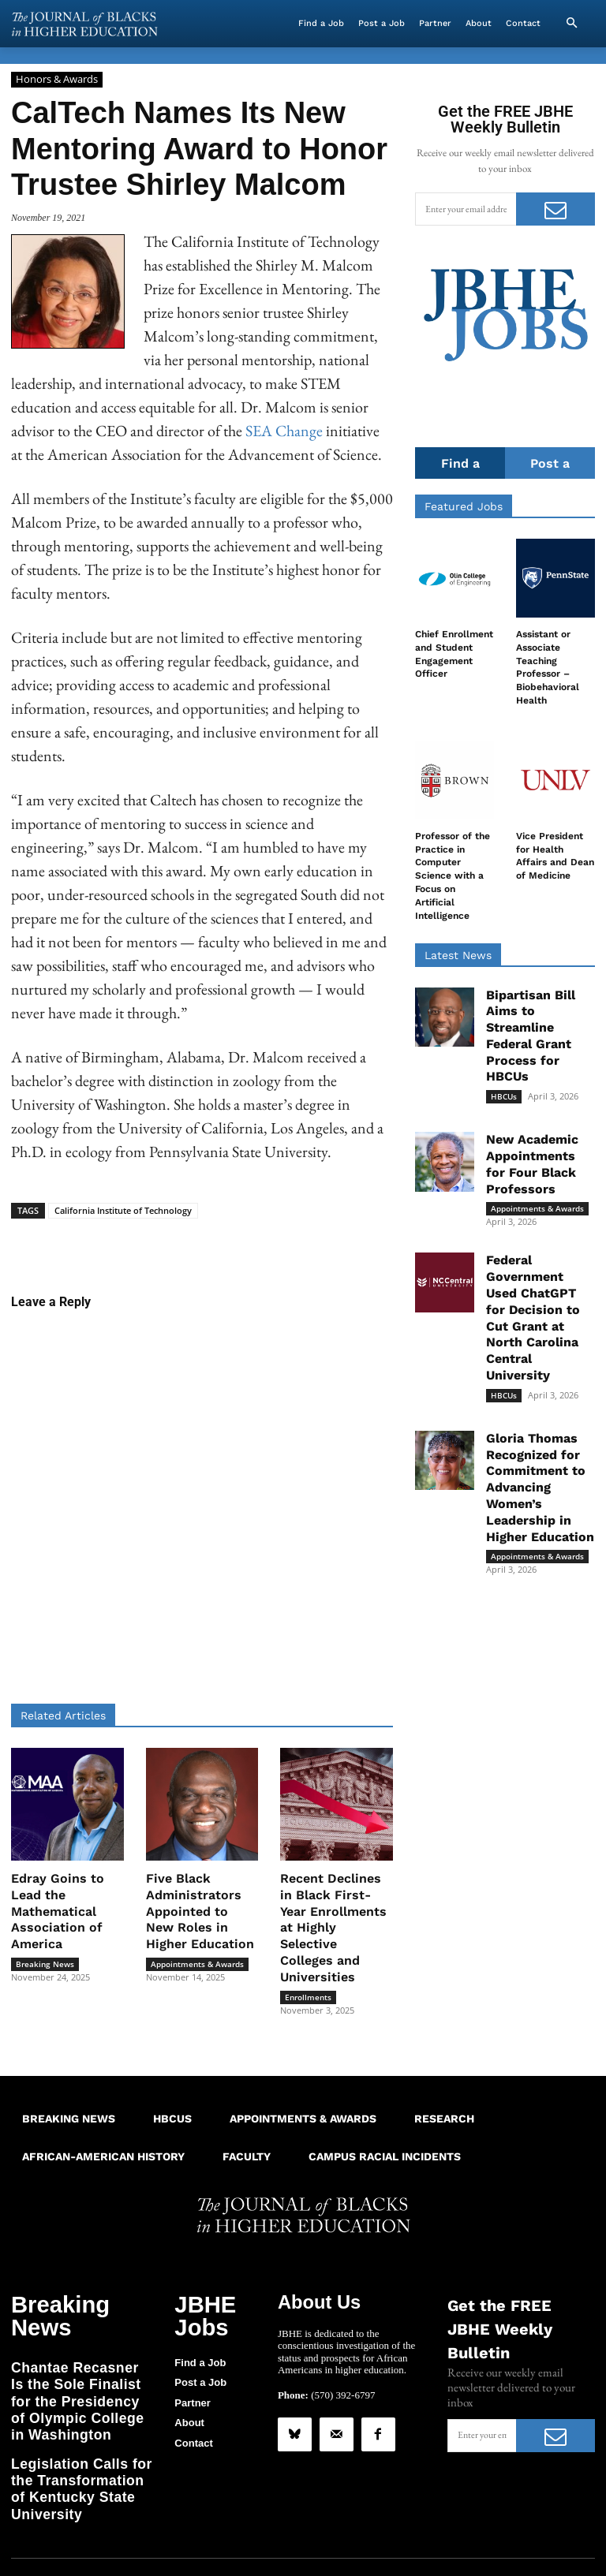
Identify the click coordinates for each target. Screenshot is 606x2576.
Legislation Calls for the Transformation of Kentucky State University (79, 2416)
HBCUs (504, 1097)
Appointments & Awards (197, 1963)
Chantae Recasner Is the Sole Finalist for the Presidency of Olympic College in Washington (75, 2357)
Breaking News (45, 1963)
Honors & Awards (57, 80)
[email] (465, 209)
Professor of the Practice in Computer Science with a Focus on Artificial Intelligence (452, 876)
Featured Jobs (464, 507)
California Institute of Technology (123, 1210)
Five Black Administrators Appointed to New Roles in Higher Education (200, 1911)
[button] (571, 23)
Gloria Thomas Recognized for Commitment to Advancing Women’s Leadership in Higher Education (540, 1488)
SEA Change (284, 430)
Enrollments (308, 1997)
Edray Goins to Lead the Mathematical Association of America (57, 1911)
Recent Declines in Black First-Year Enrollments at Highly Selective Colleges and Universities (333, 1927)
